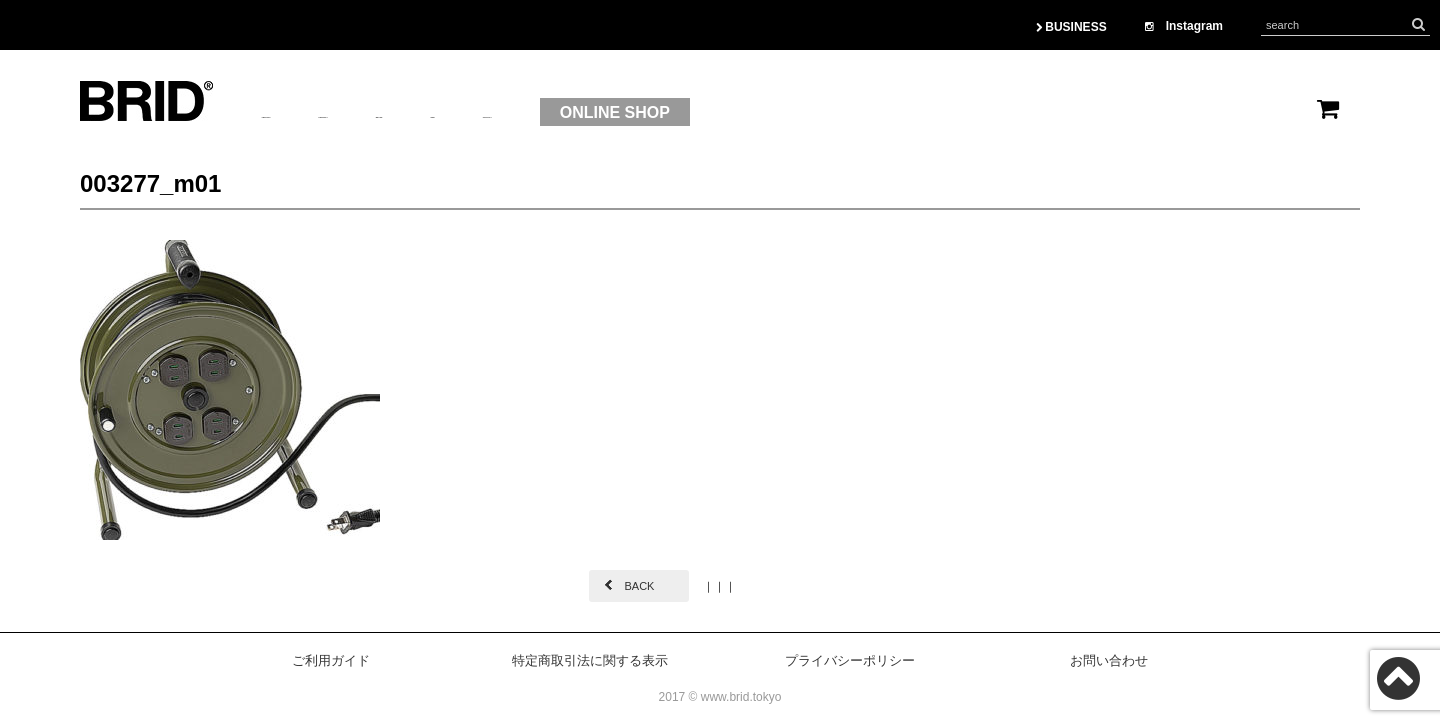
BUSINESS (1071, 27)
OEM (621, 113)
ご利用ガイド (331, 660)
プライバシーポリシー (850, 660)
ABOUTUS (300, 113)
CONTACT (720, 113)
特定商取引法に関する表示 (590, 660)
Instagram (1184, 26)
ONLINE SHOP (876, 112)
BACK (639, 586)
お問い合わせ (1109, 660)
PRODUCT (421, 113)
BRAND (533, 113)
